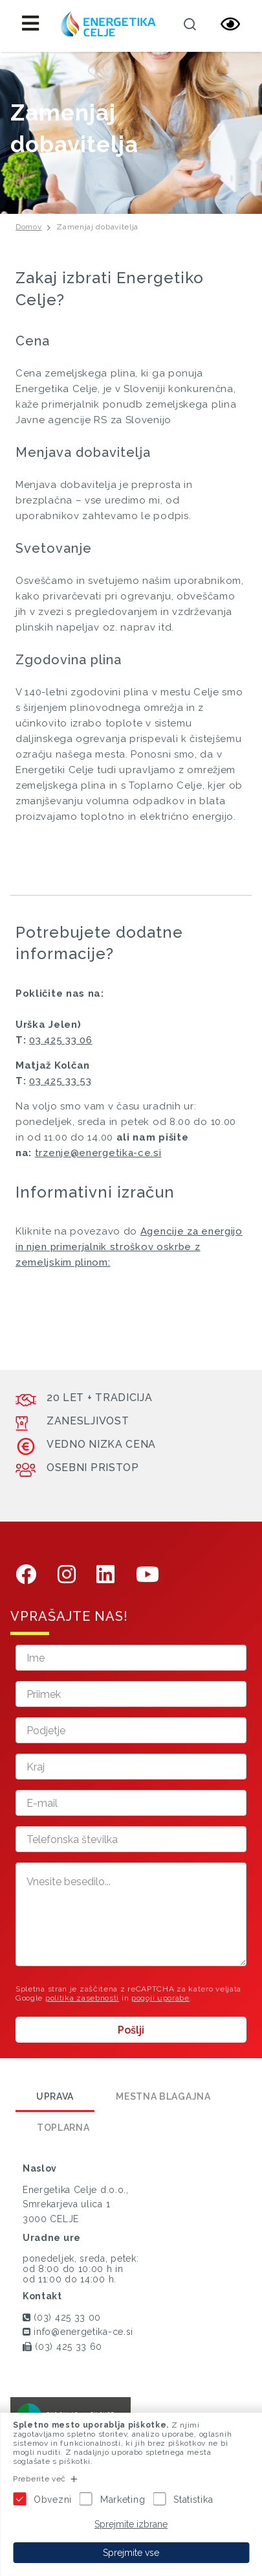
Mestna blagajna (163, 2096)
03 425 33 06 (60, 1040)
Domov (29, 226)
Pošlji (131, 2030)
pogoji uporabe (160, 1997)
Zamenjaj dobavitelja (97, 226)
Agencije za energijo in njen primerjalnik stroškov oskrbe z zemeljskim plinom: (129, 1246)
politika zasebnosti (82, 1997)
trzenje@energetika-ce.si (98, 1153)
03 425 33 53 (60, 1081)
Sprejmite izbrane (131, 2524)
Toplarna (63, 2127)
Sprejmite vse (131, 2552)
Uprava (55, 2096)
